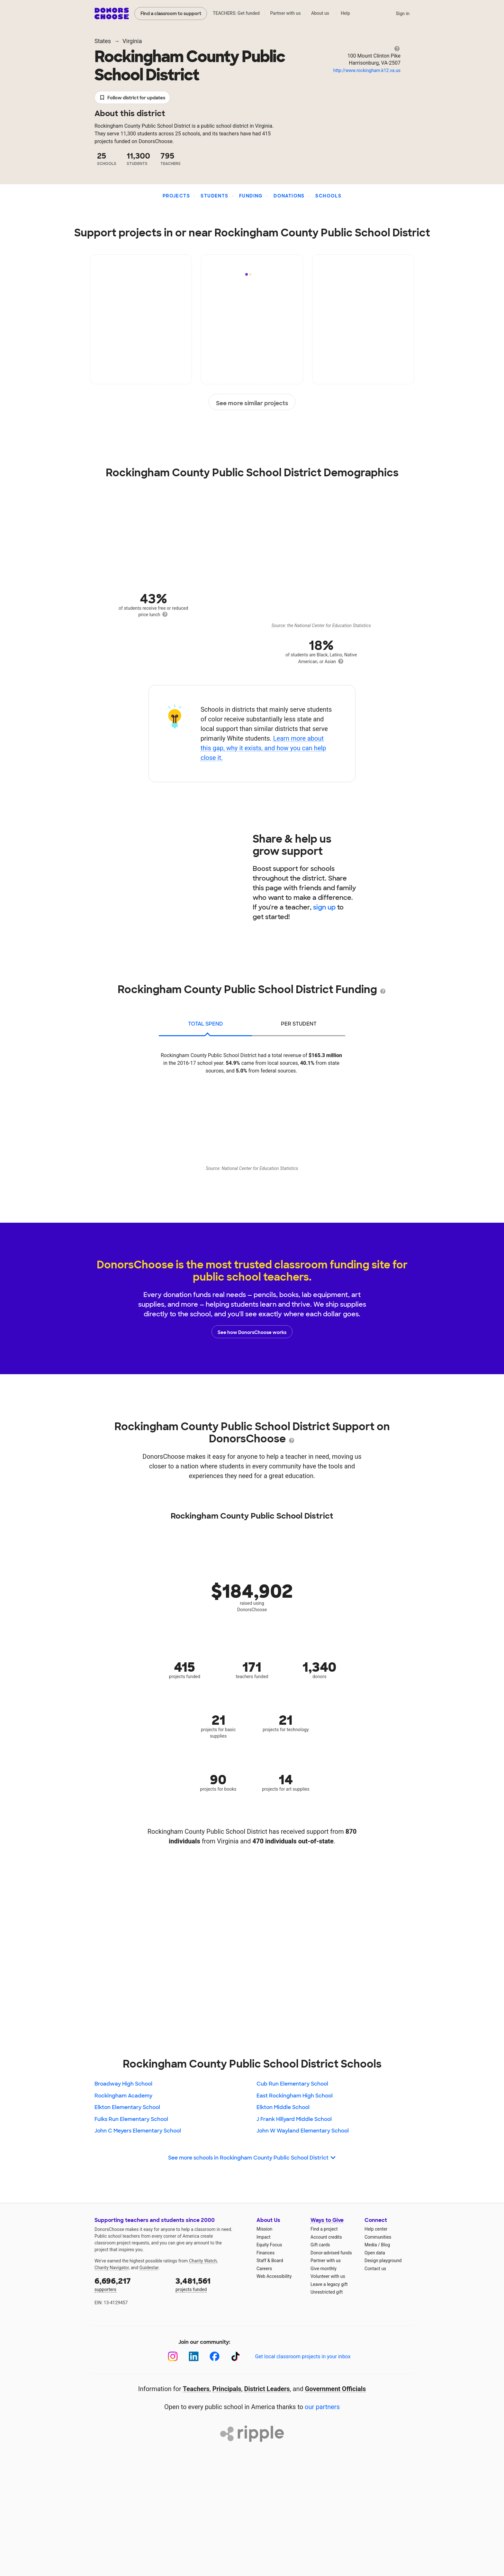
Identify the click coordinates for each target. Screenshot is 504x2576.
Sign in (403, 13)
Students (214, 196)
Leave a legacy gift (329, 2284)
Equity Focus (269, 2244)
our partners (322, 2407)
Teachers (196, 2389)
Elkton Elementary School (127, 2107)
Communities (377, 2237)
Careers (264, 2268)
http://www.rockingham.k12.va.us (367, 70)
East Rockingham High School (294, 2095)
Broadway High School (123, 2083)
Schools (328, 196)
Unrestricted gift (326, 2292)
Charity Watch (203, 2260)
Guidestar (149, 2267)
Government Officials (335, 2389)
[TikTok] (235, 2356)
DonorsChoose (111, 13)
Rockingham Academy (123, 2095)
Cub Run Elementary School (292, 2083)
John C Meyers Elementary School (137, 2130)
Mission (264, 2229)
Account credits (326, 2237)
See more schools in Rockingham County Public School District (252, 2157)
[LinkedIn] (193, 2356)
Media (370, 2244)
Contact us (375, 2268)
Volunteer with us (327, 2276)
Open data (374, 2252)
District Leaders (267, 2389)
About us (320, 13)
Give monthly (323, 2268)
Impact (263, 2237)
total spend (205, 1023)
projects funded (212, 2284)
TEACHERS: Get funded (236, 13)
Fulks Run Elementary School (131, 2119)
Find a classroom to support (170, 13)
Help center (375, 2229)
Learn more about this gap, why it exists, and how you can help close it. (263, 748)
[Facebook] (214, 2356)
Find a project (324, 2229)
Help (345, 13)
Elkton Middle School (283, 2107)
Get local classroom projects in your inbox (302, 2356)
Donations (289, 196)
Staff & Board (269, 2260)
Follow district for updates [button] (132, 98)
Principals (226, 2389)
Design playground (382, 2260)
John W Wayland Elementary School (302, 2130)
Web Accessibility (274, 2276)
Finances (265, 2252)
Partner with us (285, 13)
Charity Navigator (111, 2267)
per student (299, 1023)
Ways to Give (327, 2220)
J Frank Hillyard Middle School (294, 2119)
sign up (324, 907)
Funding (251, 196)
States (102, 41)
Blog (385, 2244)
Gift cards (320, 2244)
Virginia (132, 41)
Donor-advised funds (331, 2252)
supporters (130, 2284)
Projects (176, 196)
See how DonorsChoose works (252, 1332)
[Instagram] (173, 2356)
